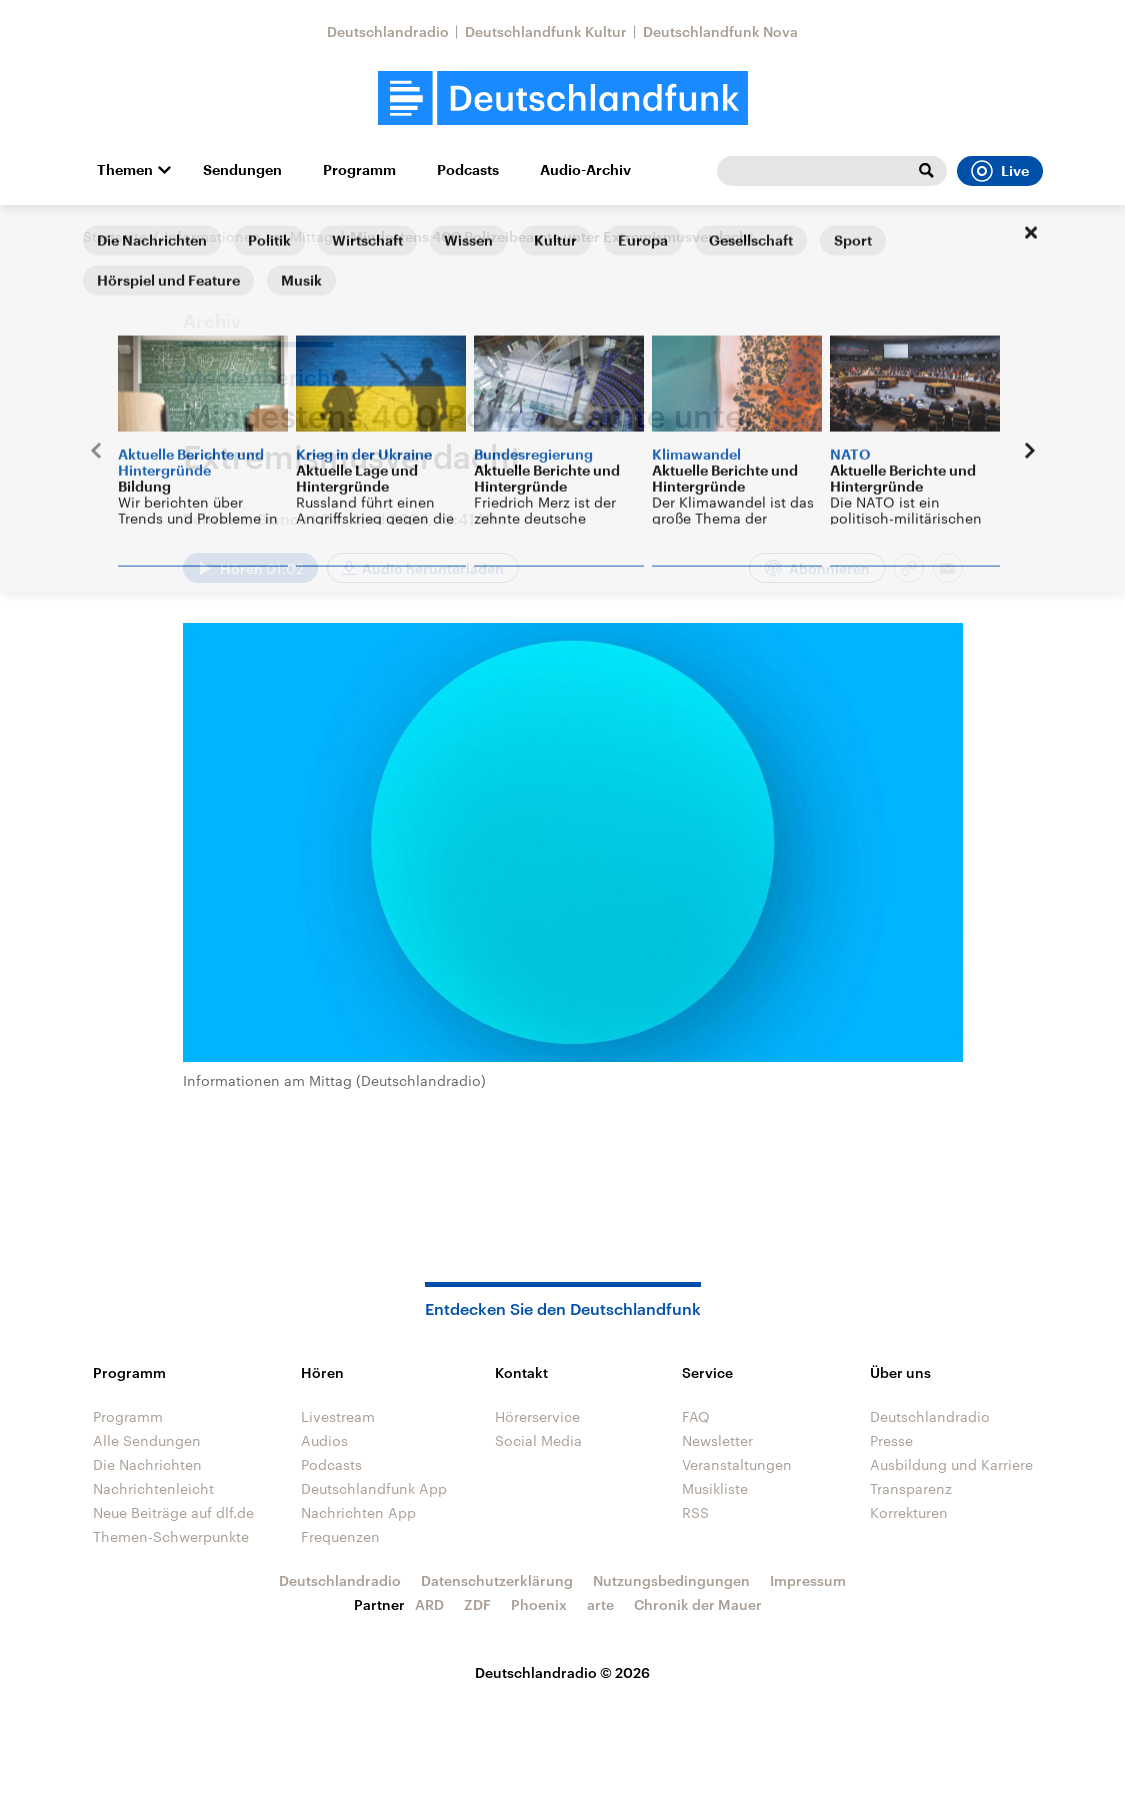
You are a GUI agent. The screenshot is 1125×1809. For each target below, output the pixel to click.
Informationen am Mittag (248, 236)
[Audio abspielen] (250, 568)
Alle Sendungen (147, 1440)
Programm (359, 170)
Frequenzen (340, 1536)
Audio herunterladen (433, 568)
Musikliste (715, 1488)
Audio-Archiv (585, 170)
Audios (324, 1440)
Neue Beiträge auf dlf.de (173, 1512)
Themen (125, 170)
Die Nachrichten (147, 1464)
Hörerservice (537, 1416)
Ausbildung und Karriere (951, 1464)
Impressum (808, 1580)
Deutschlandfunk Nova (720, 31)
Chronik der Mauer (698, 1604)
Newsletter (717, 1440)
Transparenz (911, 1488)
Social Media (538, 1440)
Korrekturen (909, 1512)
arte (600, 1604)
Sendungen (242, 170)
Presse (891, 1440)
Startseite (115, 236)
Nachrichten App (358, 1512)
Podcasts (468, 170)
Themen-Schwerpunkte (171, 1536)
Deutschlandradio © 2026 (562, 1672)
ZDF (477, 1604)
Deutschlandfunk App (374, 1488)
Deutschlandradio (388, 31)
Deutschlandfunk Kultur (546, 31)
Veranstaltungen (737, 1464)
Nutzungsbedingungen (671, 1580)
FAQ (696, 1416)
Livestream (338, 1416)
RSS (695, 1512)
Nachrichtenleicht (153, 1488)
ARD (429, 1604)
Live (1000, 171)
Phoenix (539, 1604)
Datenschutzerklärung (497, 1580)
